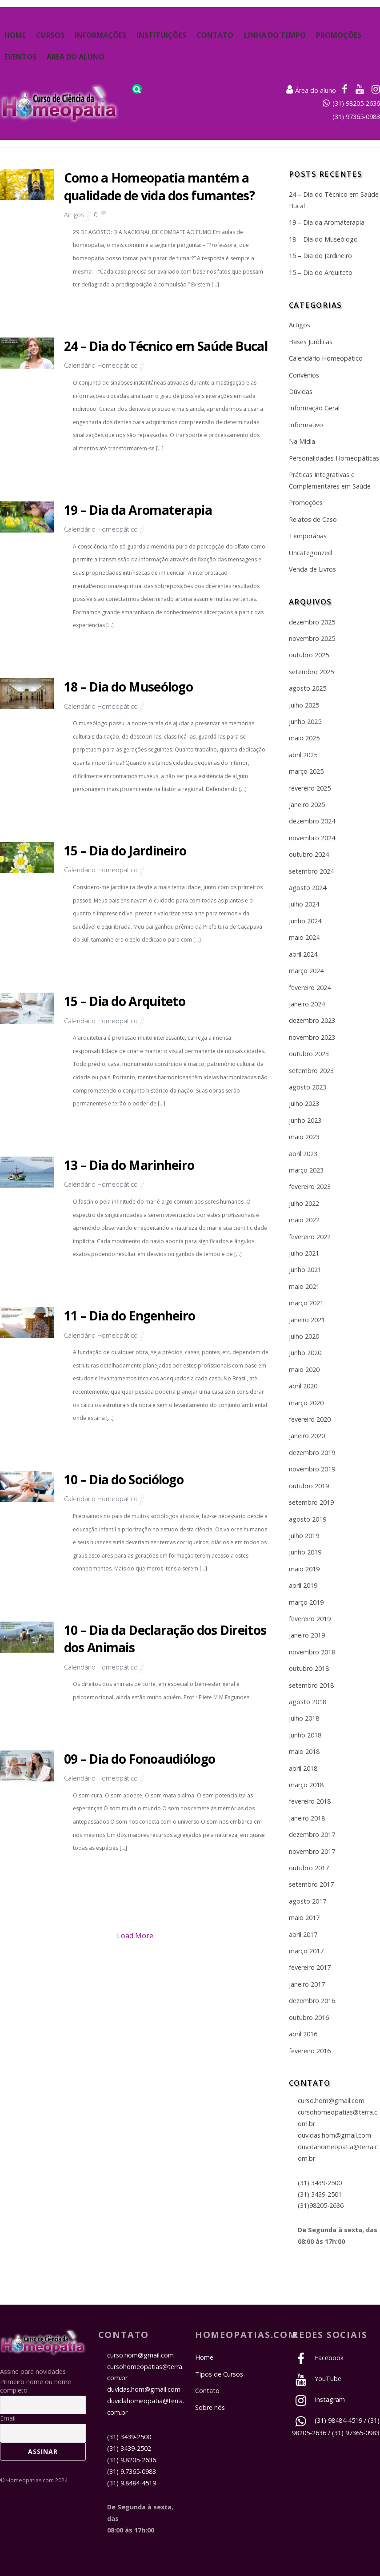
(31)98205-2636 (321, 2205)
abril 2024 (303, 954)
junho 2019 (305, 1552)
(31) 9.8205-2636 (131, 2460)
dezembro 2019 (312, 1452)
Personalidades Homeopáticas (334, 458)
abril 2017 (303, 1934)
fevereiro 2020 (310, 1419)
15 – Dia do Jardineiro (125, 850)
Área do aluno (311, 90)
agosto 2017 (307, 1901)
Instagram (318, 2399)
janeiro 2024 (307, 1004)
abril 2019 (303, 1585)
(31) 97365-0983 (356, 116)
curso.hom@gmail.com (331, 2100)
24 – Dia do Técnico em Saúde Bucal (166, 346)
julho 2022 (304, 1203)
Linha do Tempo (275, 35)
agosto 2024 (307, 887)
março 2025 (306, 771)
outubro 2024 (309, 854)
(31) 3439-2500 (320, 2182)
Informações (100, 35)
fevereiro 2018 (310, 1801)
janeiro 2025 (307, 804)
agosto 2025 (307, 688)
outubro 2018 (309, 1668)
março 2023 (306, 1170)
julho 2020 (304, 1336)
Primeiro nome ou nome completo (35, 2385)
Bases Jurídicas (310, 342)
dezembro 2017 (312, 1834)
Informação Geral (314, 408)
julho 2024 (304, 904)
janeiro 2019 (307, 1635)
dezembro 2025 (312, 622)
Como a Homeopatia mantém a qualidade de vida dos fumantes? (159, 186)
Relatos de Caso (313, 519)
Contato (214, 35)
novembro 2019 (312, 1469)
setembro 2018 (311, 1685)
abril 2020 (303, 1386)
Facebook (318, 2357)
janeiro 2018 (307, 1818)
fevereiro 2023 (310, 1186)
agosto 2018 (307, 1701)
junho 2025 (305, 721)
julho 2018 (304, 1718)
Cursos (50, 35)
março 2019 (306, 1602)
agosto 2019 (307, 1519)
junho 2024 (305, 921)
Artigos (74, 215)
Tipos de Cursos (219, 2374)
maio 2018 (304, 1751)
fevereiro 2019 (310, 1618)
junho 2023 (305, 1120)
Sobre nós (210, 2407)
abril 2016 (303, 2034)
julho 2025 (304, 705)
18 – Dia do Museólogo (128, 686)
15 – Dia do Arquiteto (124, 1001)
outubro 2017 (309, 1868)
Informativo (306, 425)
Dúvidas (300, 391)
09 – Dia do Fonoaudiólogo (140, 1758)
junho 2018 (305, 1735)
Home (15, 35)
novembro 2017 (312, 1851)
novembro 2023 (312, 1037)
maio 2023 (304, 1137)
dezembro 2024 (312, 821)
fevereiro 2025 (310, 788)
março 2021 (306, 1303)
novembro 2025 (312, 638)
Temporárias (308, 536)
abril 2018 (303, 1768)
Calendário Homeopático (101, 365)
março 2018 (306, 1785)
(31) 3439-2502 (129, 2448)
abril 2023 (303, 1153)
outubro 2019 (309, 1486)
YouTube (316, 2378)
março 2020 (306, 1403)
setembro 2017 (311, 1884)
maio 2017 (304, 1917)
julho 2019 (304, 1535)
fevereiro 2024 (310, 987)
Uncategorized (310, 553)
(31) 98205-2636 (356, 103)
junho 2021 (305, 1269)
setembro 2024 (311, 871)
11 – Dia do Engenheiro (130, 1315)
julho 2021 (304, 1253)
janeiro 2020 (307, 1435)
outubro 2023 (309, 1053)
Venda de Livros (312, 569)
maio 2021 (304, 1286)
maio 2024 (304, 937)
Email (8, 2418)
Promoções (338, 35)
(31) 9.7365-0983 (131, 2471)
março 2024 (306, 970)
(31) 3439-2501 (320, 2194)
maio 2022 (304, 1220)
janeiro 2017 (307, 1984)
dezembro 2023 (312, 1020)
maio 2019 (304, 1569)
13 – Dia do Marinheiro (129, 1165)
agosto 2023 (307, 1087)
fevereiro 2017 (310, 1967)
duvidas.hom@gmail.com (334, 2135)
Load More (135, 1935)
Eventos (20, 57)
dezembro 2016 (312, 2000)
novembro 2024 (312, 838)
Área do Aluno (75, 57)
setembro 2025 (311, 672)
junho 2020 (305, 1352)
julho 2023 (304, 1103)
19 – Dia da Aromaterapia (138, 509)
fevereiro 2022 (310, 1236)
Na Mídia (302, 441)
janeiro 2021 (307, 1320)
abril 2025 (303, 755)
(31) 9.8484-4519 (131, 2483)
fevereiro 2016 (310, 2051)
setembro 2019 (311, 1502)
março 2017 (306, 1951)
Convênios (304, 375)
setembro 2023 (311, 1070)
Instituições (161, 35)
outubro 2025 (309, 655)
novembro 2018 (312, 1652)
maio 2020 (304, 1369)
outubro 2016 (309, 2017)
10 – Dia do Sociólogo (124, 1479)
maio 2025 (304, 738)
